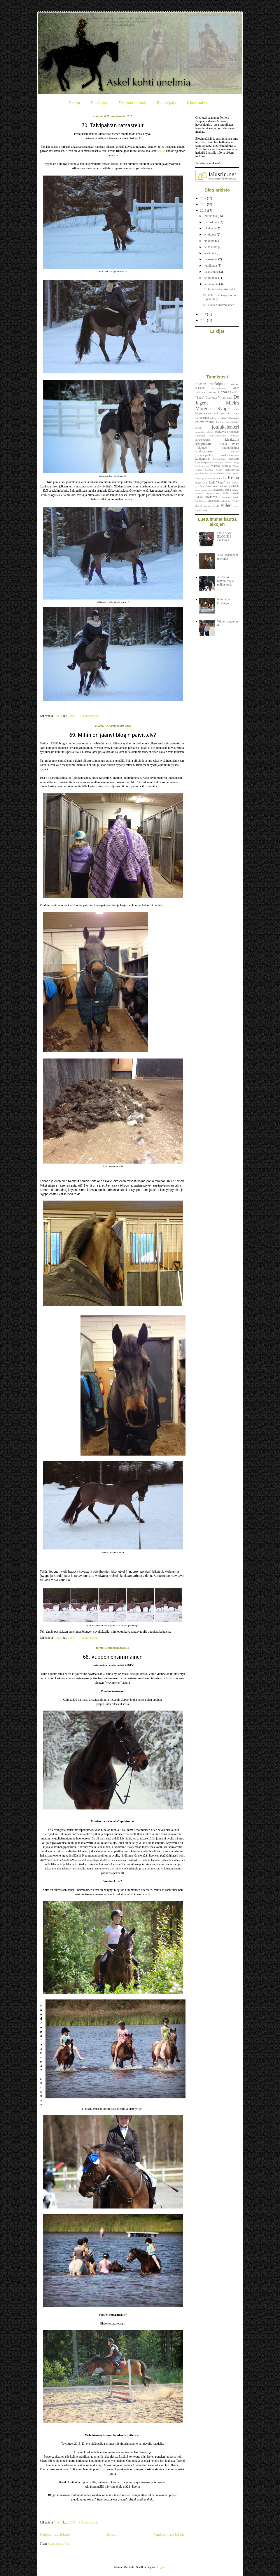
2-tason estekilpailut (211, 384)
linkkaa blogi (232, 462)
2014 (203, 314)
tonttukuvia (200, 500)
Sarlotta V (224, 486)
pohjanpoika (232, 469)
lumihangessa (202, 466)
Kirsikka (235, 435)
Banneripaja (166, 103)
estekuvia (214, 418)
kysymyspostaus (204, 462)
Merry (236, 466)
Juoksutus (200, 432)
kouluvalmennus (230, 455)
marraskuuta (212, 222)
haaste (235, 422)
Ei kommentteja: (89, 715)
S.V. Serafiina (208, 486)
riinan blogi (201, 482)
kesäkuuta (210, 253)
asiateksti (212, 392)
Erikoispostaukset (132, 103)
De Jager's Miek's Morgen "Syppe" (217, 402)
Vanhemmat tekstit (170, 2534)
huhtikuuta (210, 265)
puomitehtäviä (217, 473)
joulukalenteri (225, 427)
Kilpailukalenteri (199, 103)
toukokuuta (211, 259)
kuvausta (234, 458)
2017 (203, 198)
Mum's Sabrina (204, 469)
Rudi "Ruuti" (217, 482)
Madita (226, 466)
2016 (203, 204)
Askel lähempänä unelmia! (227, 556)
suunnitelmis (207, 490)
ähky (205, 510)
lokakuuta (210, 228)
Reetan (161, 151)
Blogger (160, 2567)
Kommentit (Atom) (60, 2543)
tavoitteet (222, 497)
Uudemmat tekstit (55, 2534)
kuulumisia (202, 458)
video (226, 505)
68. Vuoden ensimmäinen (113, 1657)
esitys (236, 413)
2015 (203, 210)
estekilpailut (202, 417)
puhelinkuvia (201, 473)
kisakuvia (232, 439)
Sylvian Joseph (222, 489)
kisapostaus (203, 444)
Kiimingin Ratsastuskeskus (210, 435)
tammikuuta (211, 284)
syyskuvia (213, 493)
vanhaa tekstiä (211, 506)
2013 (203, 320)
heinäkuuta (211, 247)
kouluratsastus (204, 451)
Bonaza (223, 392)
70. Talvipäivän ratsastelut (113, 125)
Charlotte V (213, 397)
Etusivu (74, 103)
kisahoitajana (202, 439)
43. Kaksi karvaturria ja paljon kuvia (225, 581)
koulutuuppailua (204, 455)
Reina (233, 477)
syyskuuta (210, 234)
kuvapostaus (219, 458)
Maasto (215, 466)
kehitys (209, 432)
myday (219, 469)
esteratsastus (230, 417)
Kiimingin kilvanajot (223, 601)
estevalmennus (206, 422)
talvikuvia (211, 497)
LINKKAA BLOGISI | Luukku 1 (224, 536)
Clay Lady (227, 397)
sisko (197, 490)
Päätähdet (99, 103)
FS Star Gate (224, 422)
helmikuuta (211, 278)
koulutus (235, 451)
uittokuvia (213, 500)
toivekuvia (233, 497)
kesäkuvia (220, 431)
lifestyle (219, 462)
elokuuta (209, 241)
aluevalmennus (219, 388)
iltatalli (198, 427)
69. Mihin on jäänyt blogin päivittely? (112, 735)
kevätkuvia (233, 431)
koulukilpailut (230, 447)
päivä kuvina (208, 478)
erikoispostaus (222, 413)
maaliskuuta (211, 271)
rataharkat (221, 478)
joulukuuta (210, 216)
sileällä (235, 486)
